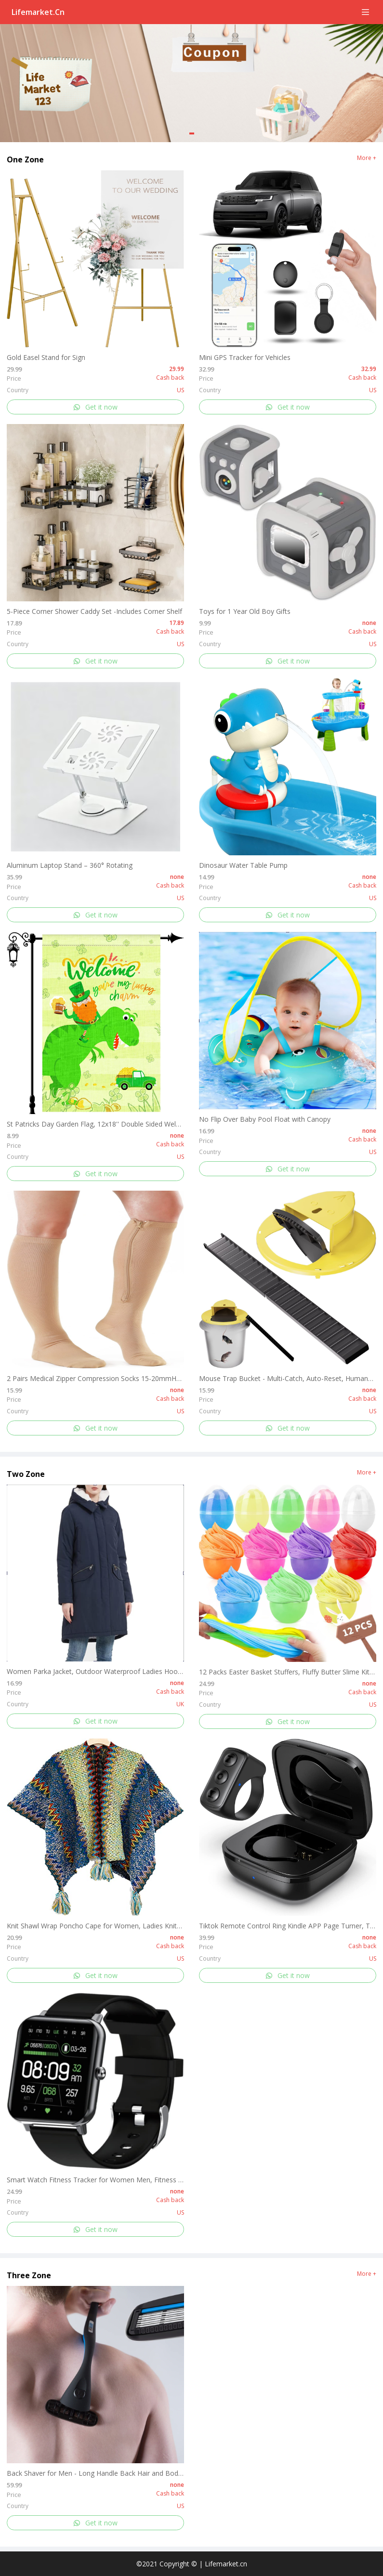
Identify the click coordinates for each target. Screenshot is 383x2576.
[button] (191, 133)
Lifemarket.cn (38, 12)
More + (366, 158)
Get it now (95, 407)
